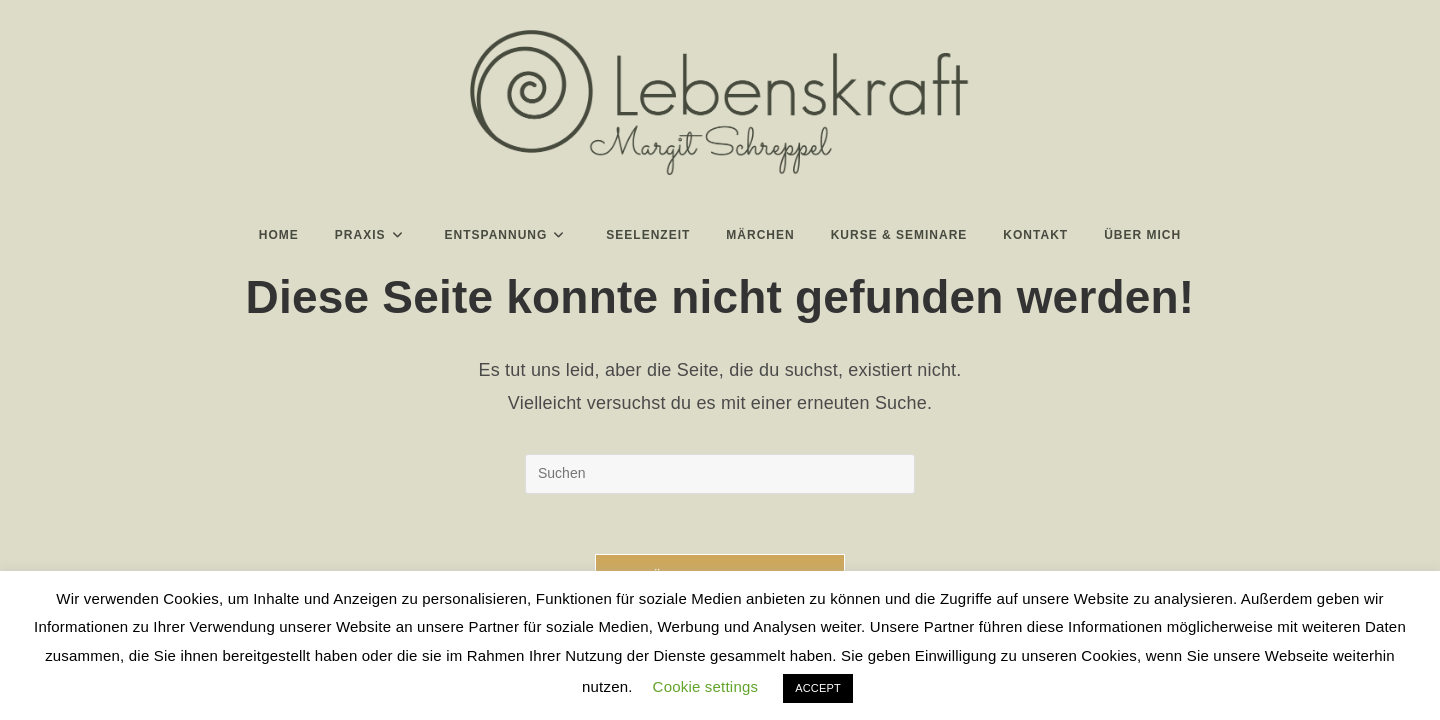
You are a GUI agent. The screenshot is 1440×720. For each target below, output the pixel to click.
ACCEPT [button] (818, 688)
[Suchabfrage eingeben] (720, 474)
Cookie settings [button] (706, 686)
